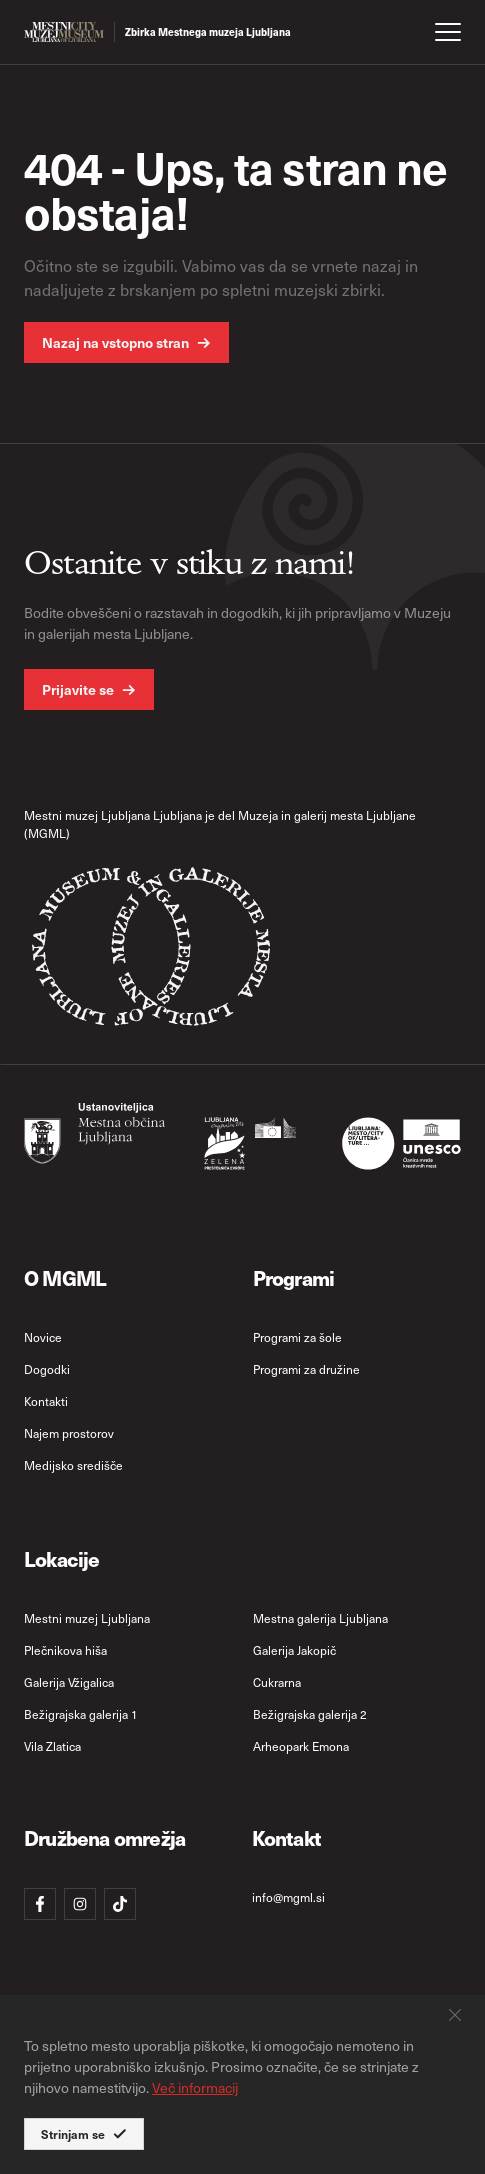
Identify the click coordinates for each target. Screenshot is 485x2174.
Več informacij (195, 2087)
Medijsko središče (73, 1465)
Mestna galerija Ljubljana (320, 1618)
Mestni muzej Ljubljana (87, 1618)
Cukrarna (277, 1682)
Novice (43, 1337)
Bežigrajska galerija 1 (81, 1714)
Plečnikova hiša (65, 1650)
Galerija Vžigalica (69, 1682)
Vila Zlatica (52, 1746)
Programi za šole (297, 1337)
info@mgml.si (288, 1897)
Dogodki (47, 1369)
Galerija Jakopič (294, 1650)
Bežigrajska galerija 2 (310, 1714)
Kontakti (46, 1401)
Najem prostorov (69, 1433)
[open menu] (448, 32)
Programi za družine (306, 1369)
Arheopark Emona (301, 1746)
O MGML (65, 1277)
